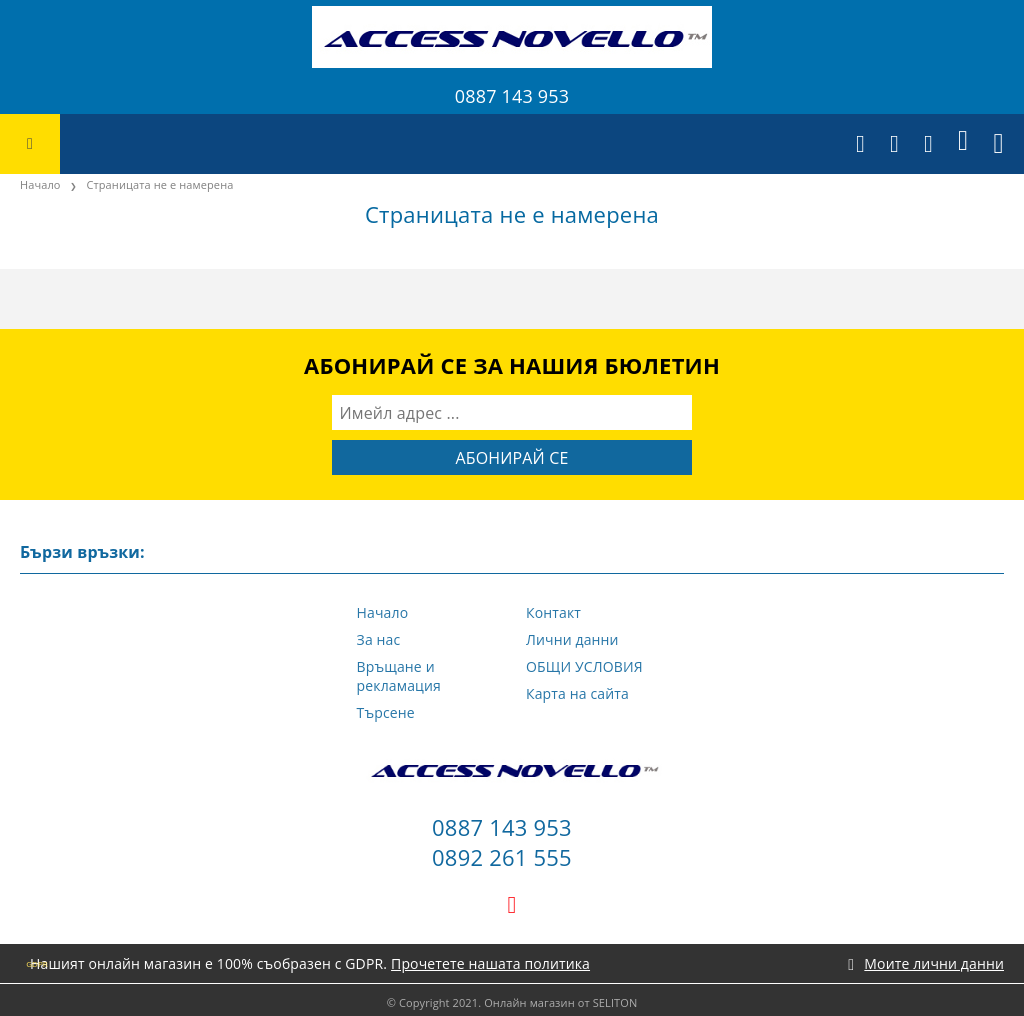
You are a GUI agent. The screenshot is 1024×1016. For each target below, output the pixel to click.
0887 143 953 (512, 96)
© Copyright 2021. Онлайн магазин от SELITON (512, 1002)
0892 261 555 (502, 857)
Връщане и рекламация (399, 676)
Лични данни (572, 639)
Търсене (386, 712)
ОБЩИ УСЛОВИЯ (584, 666)
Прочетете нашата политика (490, 963)
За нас (379, 639)
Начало (40, 184)
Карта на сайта (577, 693)
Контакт (553, 612)
